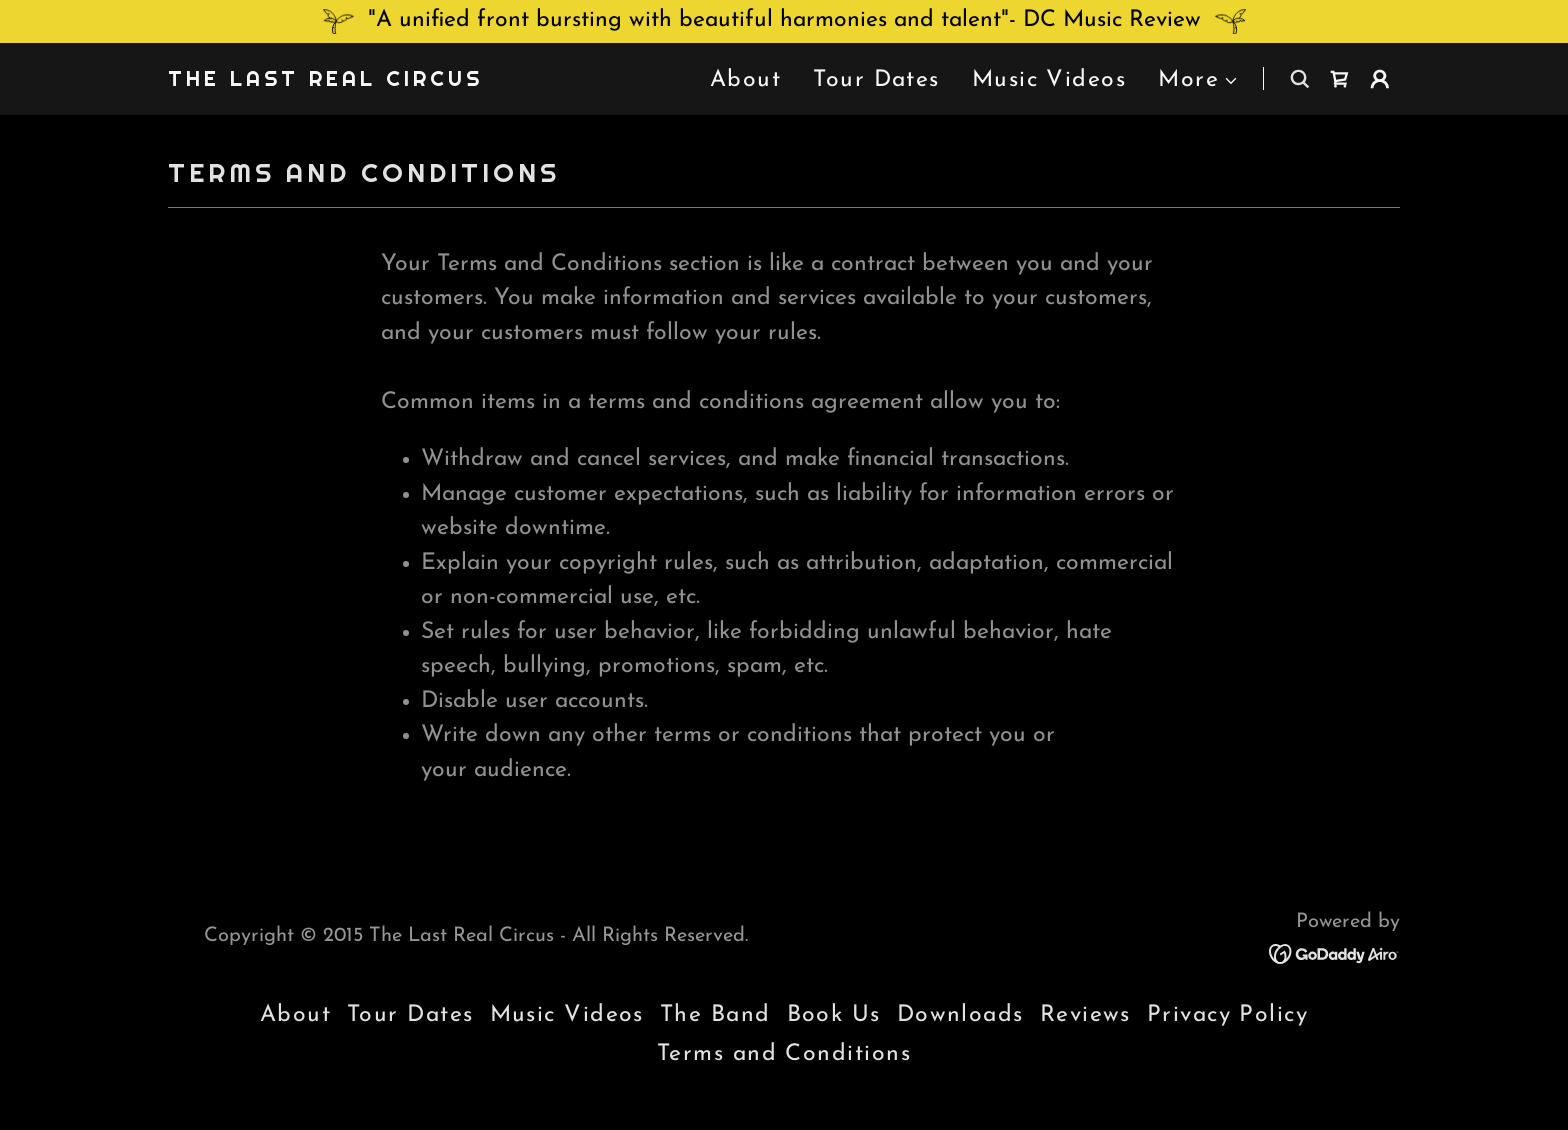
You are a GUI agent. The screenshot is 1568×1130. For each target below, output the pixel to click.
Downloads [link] (960, 1015)
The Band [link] (715, 1015)
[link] (325, 80)
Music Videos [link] (1049, 80)
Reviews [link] (1085, 1015)
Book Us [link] (834, 1015)
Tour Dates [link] (876, 80)
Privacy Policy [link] (1227, 1015)
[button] (1198, 81)
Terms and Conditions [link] (784, 1054)
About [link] (745, 80)
